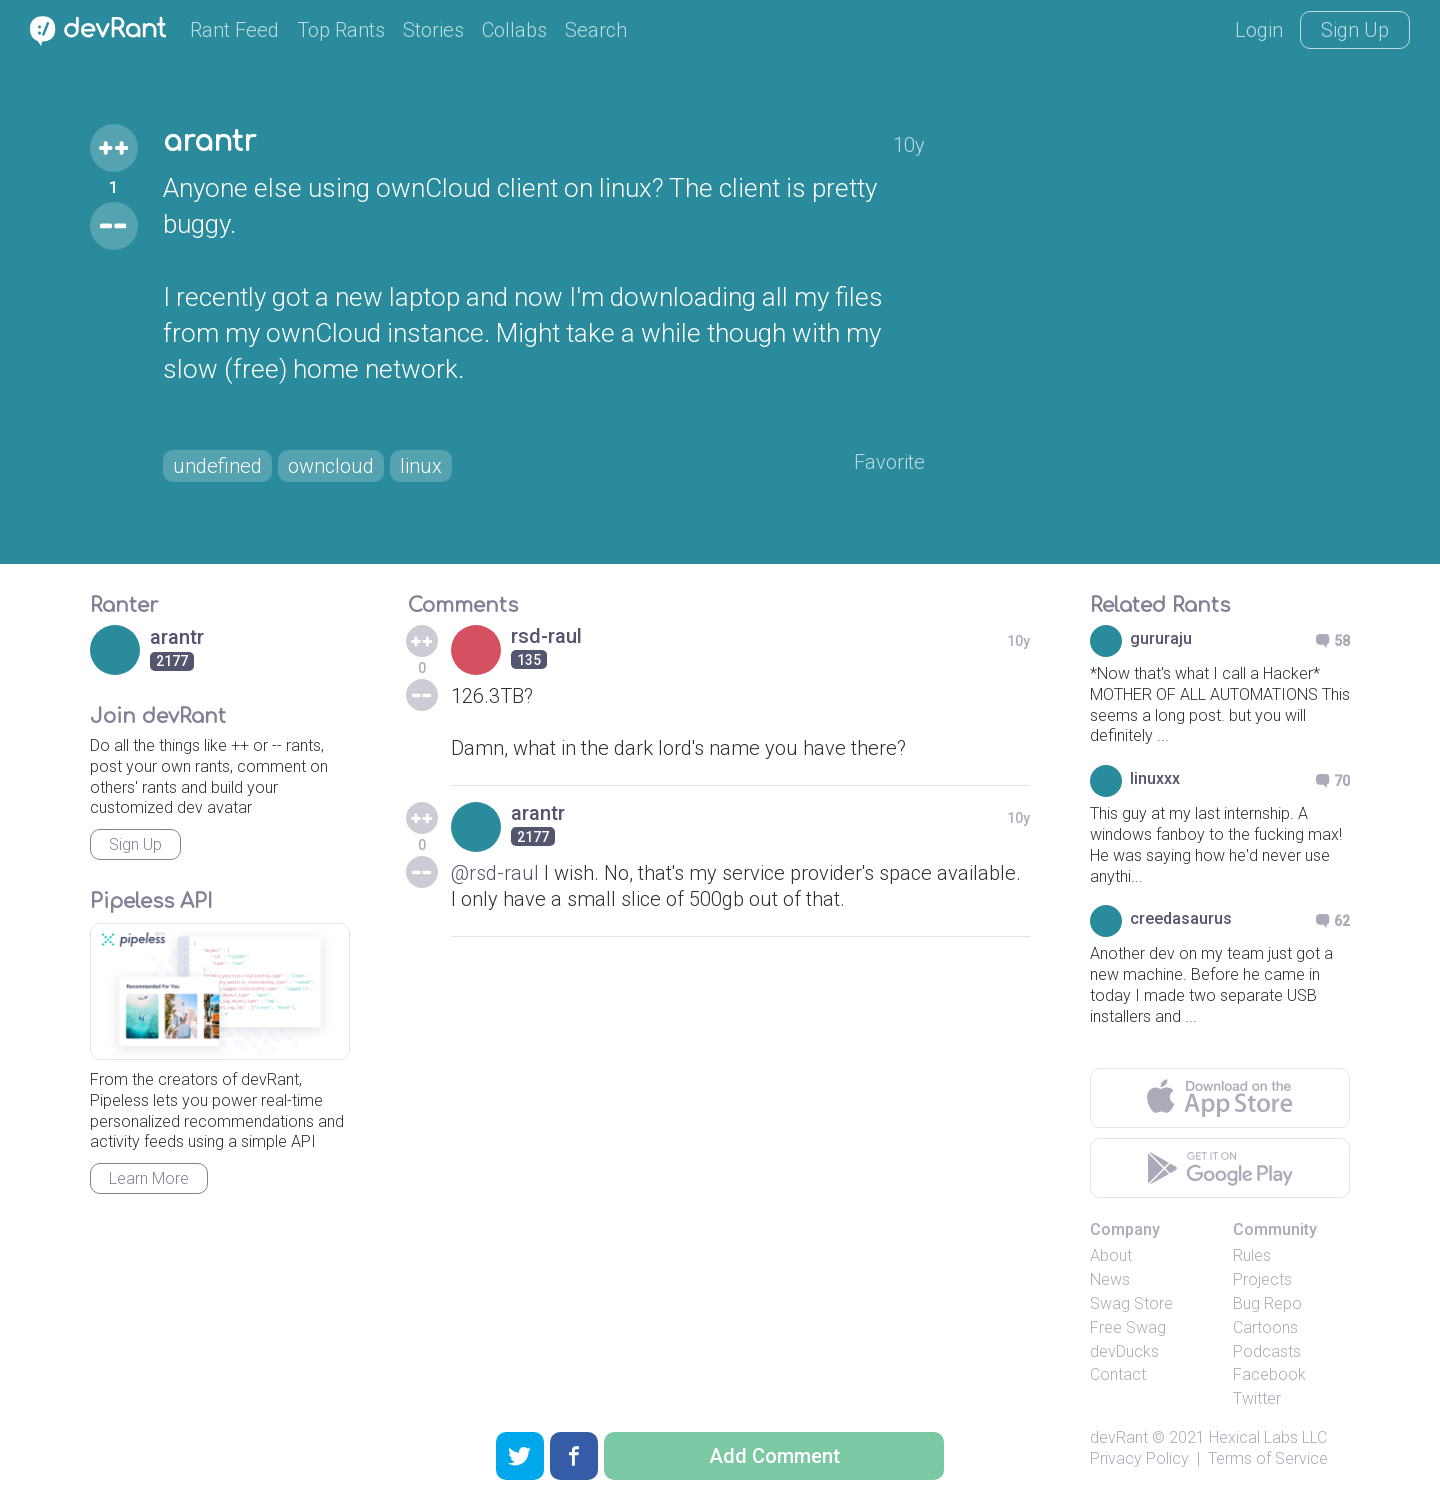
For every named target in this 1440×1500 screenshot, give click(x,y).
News (1110, 1279)
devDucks (1124, 1351)
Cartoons (1265, 1327)
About (1111, 1255)
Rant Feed (234, 30)
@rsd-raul (495, 873)
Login (1259, 30)
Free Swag (1128, 1327)
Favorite (889, 462)
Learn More (149, 1178)
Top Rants (341, 30)
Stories (433, 30)
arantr (209, 142)
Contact (1118, 1374)
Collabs (514, 30)
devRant (1119, 1437)
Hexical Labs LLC (1268, 1437)
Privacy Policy (1139, 1458)
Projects (1262, 1279)
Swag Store (1131, 1303)
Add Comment (774, 1456)
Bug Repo (1267, 1303)
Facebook (1269, 1374)
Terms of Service (1268, 1458)
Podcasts (1267, 1351)
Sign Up (1355, 30)
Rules (1252, 1255)
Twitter (1257, 1398)
